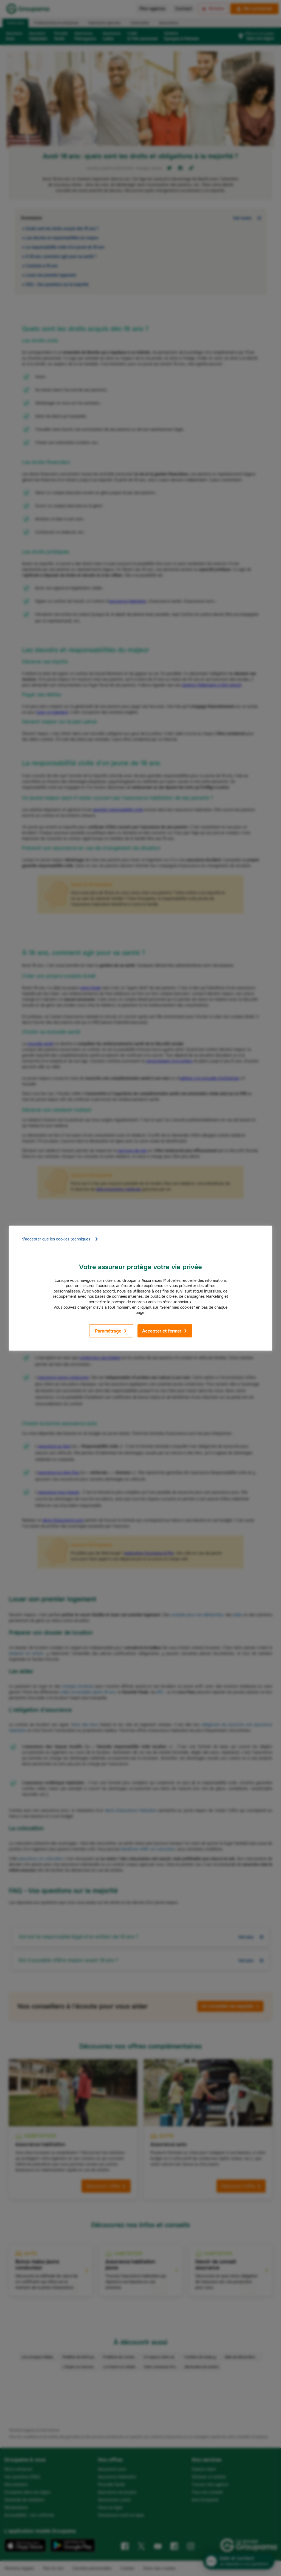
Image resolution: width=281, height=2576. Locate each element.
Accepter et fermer (164, 1331)
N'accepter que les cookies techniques (60, 1238)
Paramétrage (111, 1331)
